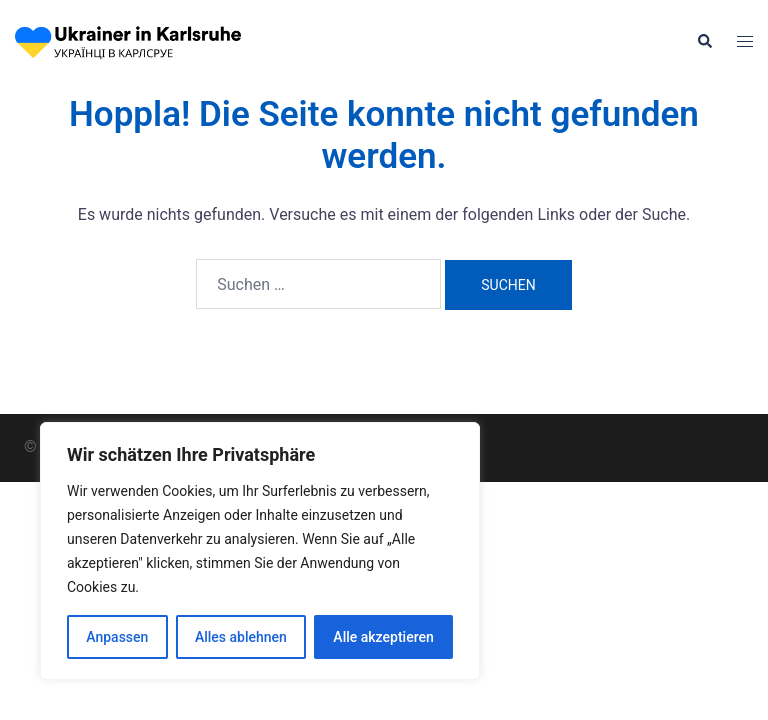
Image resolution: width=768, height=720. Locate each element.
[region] (260, 551)
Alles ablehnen (241, 637)
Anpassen (117, 637)
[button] (704, 42)
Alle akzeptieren (383, 637)
